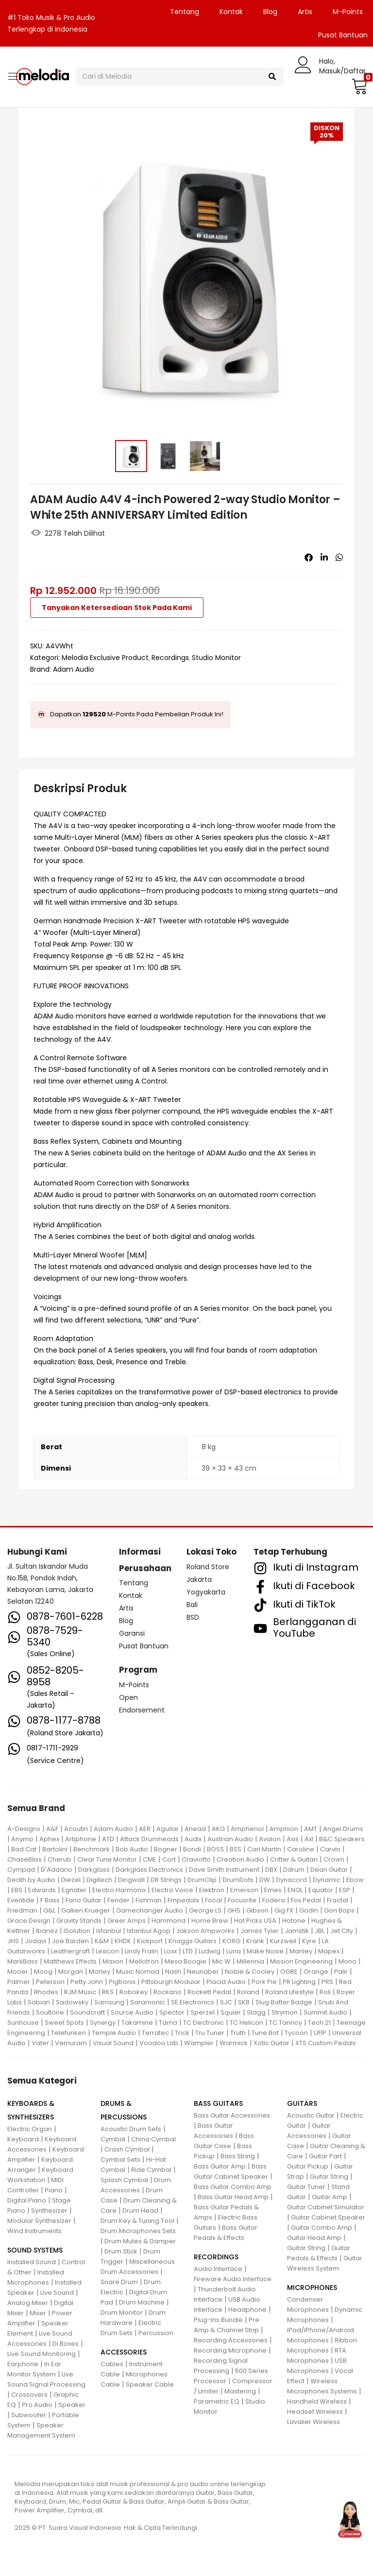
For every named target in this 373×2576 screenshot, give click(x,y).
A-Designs (23, 1828)
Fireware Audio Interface (232, 2279)
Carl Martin (264, 1849)
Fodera (273, 1900)
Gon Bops (339, 1910)
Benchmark (91, 1849)
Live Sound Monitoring (41, 2353)
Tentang (184, 12)
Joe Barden (70, 1941)
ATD (108, 1839)
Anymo (22, 1839)
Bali (192, 1605)
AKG (218, 1828)
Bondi (192, 1849)
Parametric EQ (216, 2401)
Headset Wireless (315, 2411)
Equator (320, 1890)
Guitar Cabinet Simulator (325, 2207)
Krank (255, 1941)
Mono (347, 1961)
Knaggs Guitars (193, 1941)
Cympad (21, 1869)
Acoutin (76, 1828)
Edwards (42, 1890)
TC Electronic (203, 2022)
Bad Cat (23, 1849)
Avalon (270, 1839)
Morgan (70, 1971)
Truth (238, 2032)
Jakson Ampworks (205, 1930)
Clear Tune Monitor (107, 1859)
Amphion (284, 1828)
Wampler (199, 2043)
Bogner (165, 1849)
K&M (102, 1941)
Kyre (309, 1941)
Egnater (74, 1890)
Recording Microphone (230, 2350)
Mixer (38, 2313)
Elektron (211, 1890)
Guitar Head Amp (314, 2237)
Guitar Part (325, 2156)
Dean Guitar (329, 1869)
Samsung (109, 2002)
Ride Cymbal (151, 2169)
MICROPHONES (312, 2287)
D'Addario (56, 1869)
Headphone (247, 2309)
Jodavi (35, 1941)
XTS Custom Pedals (325, 2043)
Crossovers (29, 2394)
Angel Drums (343, 1828)
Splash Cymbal (124, 2180)
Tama (168, 2022)
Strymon (284, 2012)
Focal (213, 1900)
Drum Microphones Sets (138, 2231)
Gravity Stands (79, 1920)
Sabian (39, 2002)
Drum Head (140, 2210)
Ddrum (294, 1869)
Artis (305, 12)
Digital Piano (26, 2200)
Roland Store (207, 1567)
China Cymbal (153, 2139)
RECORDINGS (216, 2257)
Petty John (86, 1981)
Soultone (50, 2012)
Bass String (237, 2156)
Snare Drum (119, 2282)
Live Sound (57, 2292)
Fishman (149, 1900)
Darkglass (94, 1869)
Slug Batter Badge (283, 2002)
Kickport (150, 1941)
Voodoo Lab (158, 2043)
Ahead (195, 1828)
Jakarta (199, 1579)
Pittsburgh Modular (171, 1981)
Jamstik (297, 1930)
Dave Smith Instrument (224, 1869)
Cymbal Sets (120, 2159)
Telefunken (68, 2032)
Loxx (170, 1951)
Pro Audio (37, 2404)
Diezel (71, 1879)
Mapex (328, 1951)
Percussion (155, 2333)
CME (149, 1859)
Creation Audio (240, 1859)
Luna (233, 1951)
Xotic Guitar (271, 2043)
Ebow (355, 1879)
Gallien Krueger (85, 1910)
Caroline (300, 1849)
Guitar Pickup (307, 2166)
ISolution (77, 1930)
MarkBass (22, 1961)
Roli (325, 1992)
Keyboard (23, 2139)
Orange (316, 1971)
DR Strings (166, 1879)
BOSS (215, 1849)
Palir (341, 1971)
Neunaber (203, 1971)
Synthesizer (49, 2210)
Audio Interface (218, 2268)
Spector (172, 2012)
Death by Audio (31, 1879)
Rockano (167, 1992)
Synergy (103, 2022)
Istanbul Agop (148, 1930)
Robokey (133, 1992)
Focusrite (242, 1900)
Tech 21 (319, 2022)
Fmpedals (183, 1900)
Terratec (155, 2032)
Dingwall (131, 1879)
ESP (344, 1890)
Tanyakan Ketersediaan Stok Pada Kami (117, 607)
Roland (248, 1992)
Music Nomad (137, 1971)
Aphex (49, 1839)
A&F (52, 1828)
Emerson (244, 1890)
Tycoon (296, 2032)
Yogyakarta (205, 1592)
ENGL (295, 1890)
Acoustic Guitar (311, 2115)
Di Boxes (65, 2343)
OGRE (289, 1971)
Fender (118, 1900)
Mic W (221, 1961)
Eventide (20, 1900)
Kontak (231, 12)
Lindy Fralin (141, 1951)
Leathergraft (70, 1951)
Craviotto (196, 1859)
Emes (273, 1890)
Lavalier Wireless (313, 2421)
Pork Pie (264, 1981)
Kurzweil (283, 1941)
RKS (108, 1992)
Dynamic (326, 1879)
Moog (43, 1971)
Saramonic (147, 2002)
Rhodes (46, 1992)
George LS (205, 1910)
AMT (310, 1828)
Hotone (293, 1920)
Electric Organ (29, 2129)
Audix (193, 1839)
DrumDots (238, 1879)
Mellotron (144, 1961)
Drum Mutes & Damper (140, 2241)
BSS (235, 1849)
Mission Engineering (301, 1961)
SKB (244, 2002)
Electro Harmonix (119, 1890)
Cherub (59, 1859)
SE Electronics (192, 2002)
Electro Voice (172, 1890)
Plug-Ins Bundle (218, 2319)
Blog (270, 12)
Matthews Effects (70, 1961)
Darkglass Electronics (149, 1869)
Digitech (99, 1879)
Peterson (50, 1981)
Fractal (337, 1900)
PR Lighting (299, 1981)
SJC (226, 2002)
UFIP (320, 2032)
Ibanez (47, 1930)
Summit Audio (325, 2012)
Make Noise (265, 1951)
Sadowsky (72, 2002)
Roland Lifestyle (289, 1992)
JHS (13, 1941)
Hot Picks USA (255, 1920)
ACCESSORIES (124, 2352)
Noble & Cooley (249, 1971)
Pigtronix (122, 1981)
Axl (309, 1839)
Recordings (170, 657)
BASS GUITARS (218, 2103)
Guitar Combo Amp (321, 2227)
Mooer (17, 1971)
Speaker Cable (150, 2384)
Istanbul (108, 1930)
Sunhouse (23, 2022)
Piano (54, 2190)
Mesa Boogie (185, 1961)
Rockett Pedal (209, 1992)
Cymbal (113, 2139)
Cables (112, 2364)
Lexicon (107, 1951)
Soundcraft (87, 2012)
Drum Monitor (122, 2312)
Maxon (112, 1961)
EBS (16, 1890)
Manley (300, 1951)
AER (145, 1828)
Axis (293, 1839)
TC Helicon (246, 2022)
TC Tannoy (285, 2022)
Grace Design (29, 1920)
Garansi (132, 1633)
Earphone (22, 2364)
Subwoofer (28, 2415)
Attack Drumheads (149, 1839)
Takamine (137, 2022)
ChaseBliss (24, 1859)
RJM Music (80, 1992)
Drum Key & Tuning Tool (137, 2220)
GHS (233, 1910)
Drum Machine (142, 2302)
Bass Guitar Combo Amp (232, 2186)
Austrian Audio (230, 1839)
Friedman (22, 1910)
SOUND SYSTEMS (35, 2250)
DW (264, 1879)
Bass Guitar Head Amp (233, 2197)
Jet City (341, 1930)
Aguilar (167, 1828)
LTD (188, 1951)
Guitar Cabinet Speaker (328, 2217)
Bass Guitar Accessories (232, 2115)
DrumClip (202, 1879)
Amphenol (247, 1828)
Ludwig (209, 1951)
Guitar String (329, 2176)
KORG (231, 1941)
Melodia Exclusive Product (105, 657)
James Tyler (259, 1930)
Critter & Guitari (294, 1859)
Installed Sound (31, 2262)
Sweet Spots (64, 2022)
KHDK (123, 1941)
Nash (173, 1971)
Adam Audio (73, 669)
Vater (40, 2043)
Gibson (257, 1910)
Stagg (256, 2012)
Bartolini (55, 1849)
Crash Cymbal (127, 2149)
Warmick (234, 2043)
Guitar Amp (329, 2197)
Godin (308, 1910)
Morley (99, 1971)
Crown (333, 1859)
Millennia (250, 1961)
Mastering (240, 2391)
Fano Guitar (84, 1900)
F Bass (50, 1900)
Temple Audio (114, 2032)
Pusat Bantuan (144, 1646)
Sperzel (202, 2012)
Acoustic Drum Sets (131, 2129)
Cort (169, 1859)
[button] (358, 86)
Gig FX (283, 1910)
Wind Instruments (34, 2231)
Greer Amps (126, 1920)
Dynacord (291, 1879)
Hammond (169, 1920)
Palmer (18, 1981)
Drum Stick (120, 2251)
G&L (49, 1910)
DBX (271, 1869)
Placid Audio (226, 1981)
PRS (327, 1981)
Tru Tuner (209, 2032)
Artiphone (80, 1839)
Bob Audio (132, 1849)
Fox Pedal (306, 1900)
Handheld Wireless (317, 2401)
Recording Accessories (231, 2340)
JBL (319, 1930)
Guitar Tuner (306, 2186)
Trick (182, 2032)
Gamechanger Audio (149, 1910)
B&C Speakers (342, 1839)
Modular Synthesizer (39, 2220)
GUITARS (302, 2103)
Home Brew (209, 1920)
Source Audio (132, 2012)
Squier (230, 2012)
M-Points (348, 12)
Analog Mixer (27, 2302)
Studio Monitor (216, 657)
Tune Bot (265, 2032)
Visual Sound (113, 2043)
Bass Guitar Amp (220, 2166)
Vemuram (71, 2043)
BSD (192, 1617)
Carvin (330, 1849)
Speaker (71, 2404)
